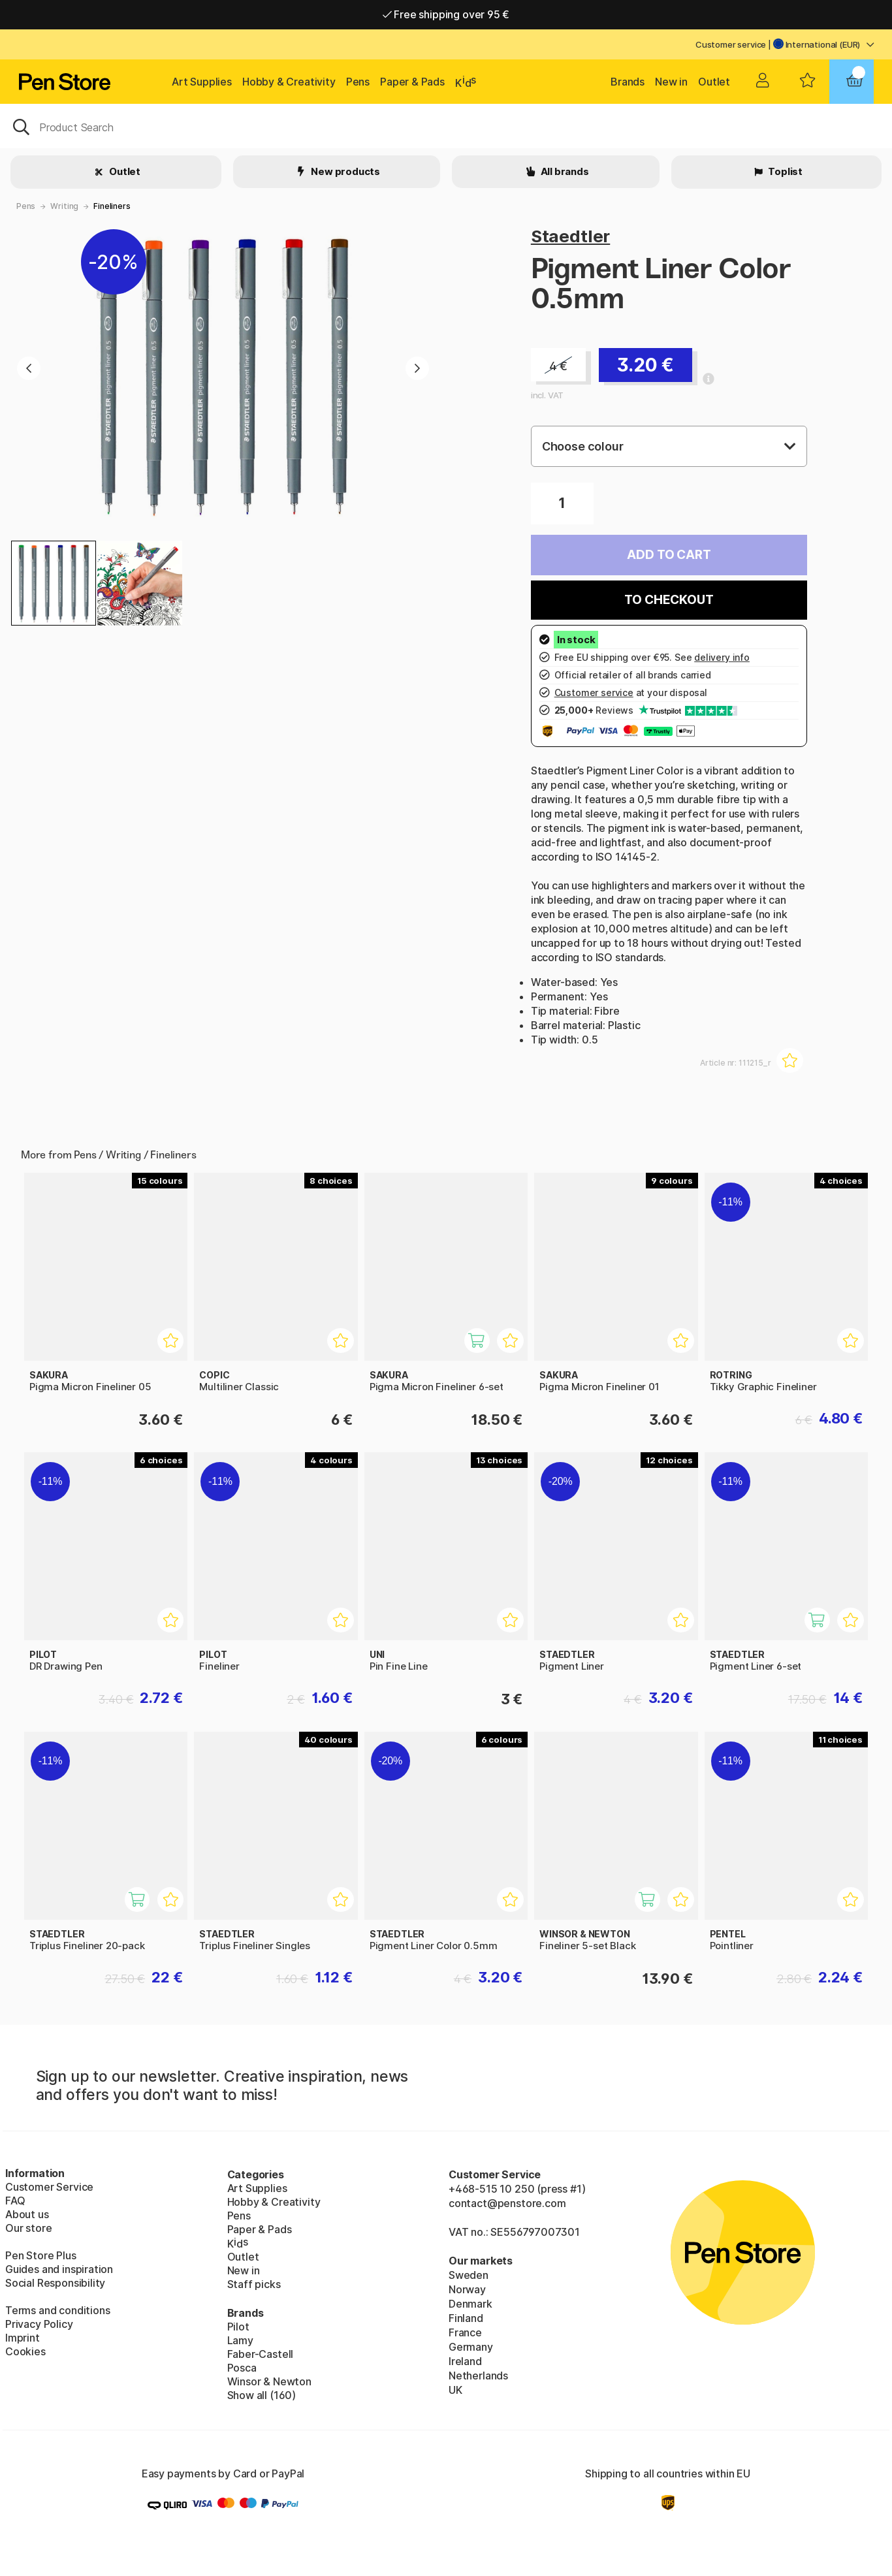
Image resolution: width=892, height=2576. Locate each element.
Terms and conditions (57, 2310)
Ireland (465, 2361)
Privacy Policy (39, 2323)
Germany (471, 2346)
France (465, 2332)
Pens (358, 81)
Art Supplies (202, 81)
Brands (628, 81)
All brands (564, 171)
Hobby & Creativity (289, 81)
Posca (242, 2367)
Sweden (468, 2275)
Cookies (25, 2351)
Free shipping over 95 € (446, 14)
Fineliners (111, 206)
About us (27, 2214)
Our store (28, 2227)
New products (344, 171)
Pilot (238, 2326)
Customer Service (49, 2186)
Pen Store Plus (40, 2255)
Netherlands (478, 2375)
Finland (466, 2318)
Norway (467, 2289)
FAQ (15, 2200)
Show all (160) (261, 2395)
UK (455, 2389)
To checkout (668, 599)
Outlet (714, 81)
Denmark (470, 2303)
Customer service (730, 44)
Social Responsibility (55, 2282)
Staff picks (254, 2284)
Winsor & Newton (269, 2381)
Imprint (22, 2337)
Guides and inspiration (59, 2269)
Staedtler (570, 236)
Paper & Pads (412, 81)
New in (671, 81)
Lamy (240, 2340)
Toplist (784, 171)
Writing (64, 206)
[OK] (446, 126)
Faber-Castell (260, 2354)
